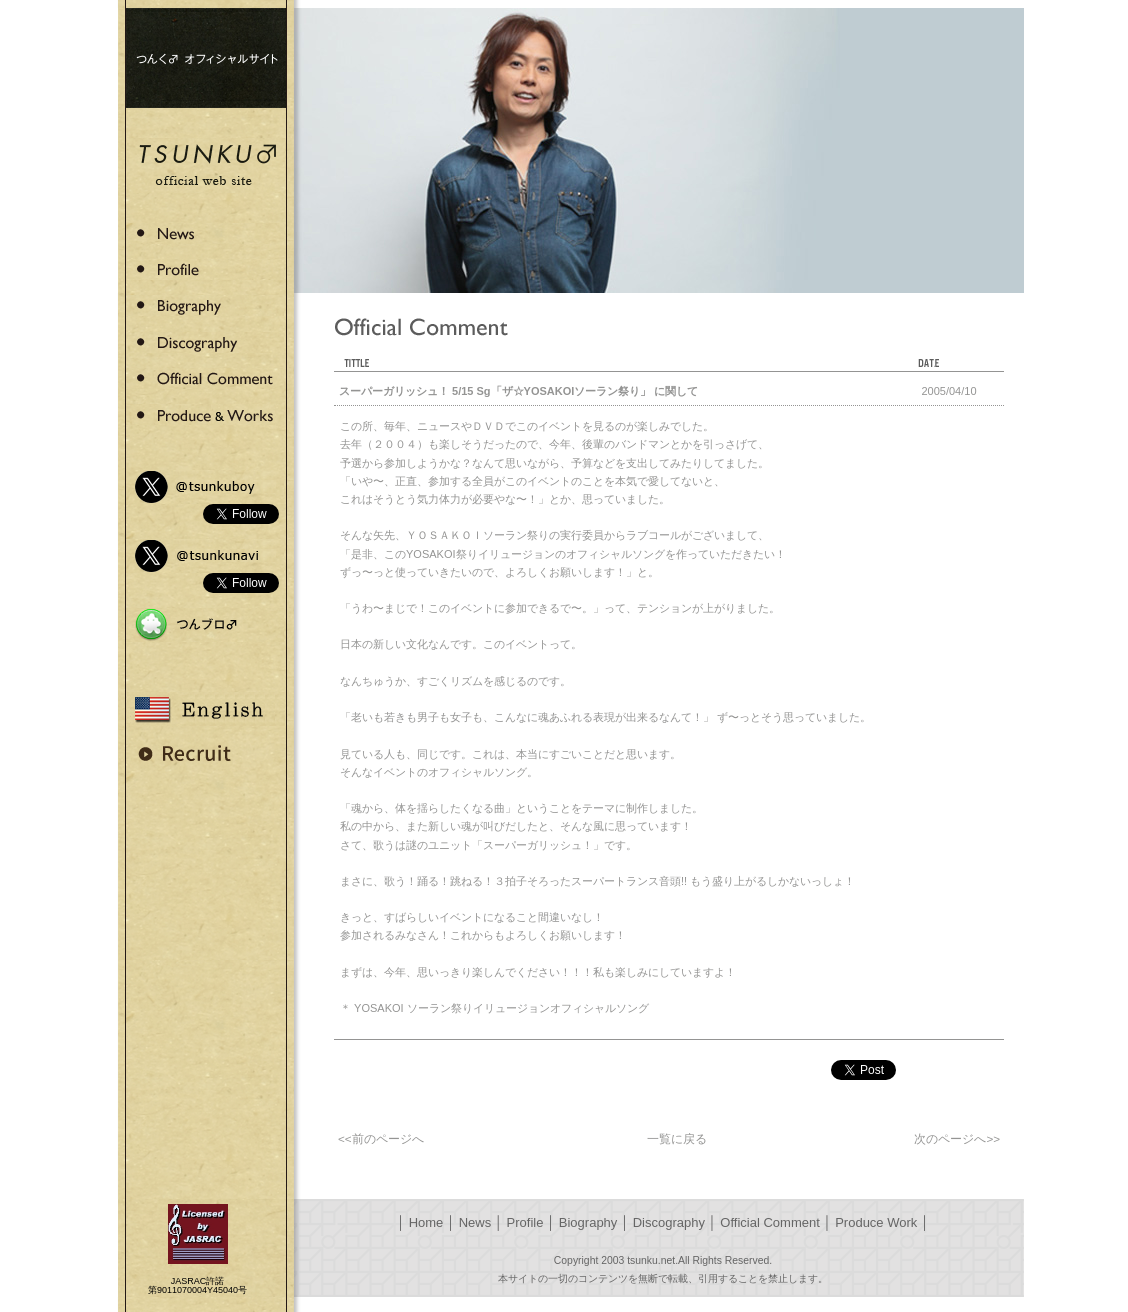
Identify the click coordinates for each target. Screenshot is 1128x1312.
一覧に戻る (677, 1138)
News (475, 1222)
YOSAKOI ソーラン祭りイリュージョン (452, 1008)
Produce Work (876, 1222)
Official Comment (769, 1222)
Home (426, 1222)
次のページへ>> (957, 1138)
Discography (669, 1222)
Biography (588, 1222)
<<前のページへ (381, 1138)
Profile (525, 1222)
